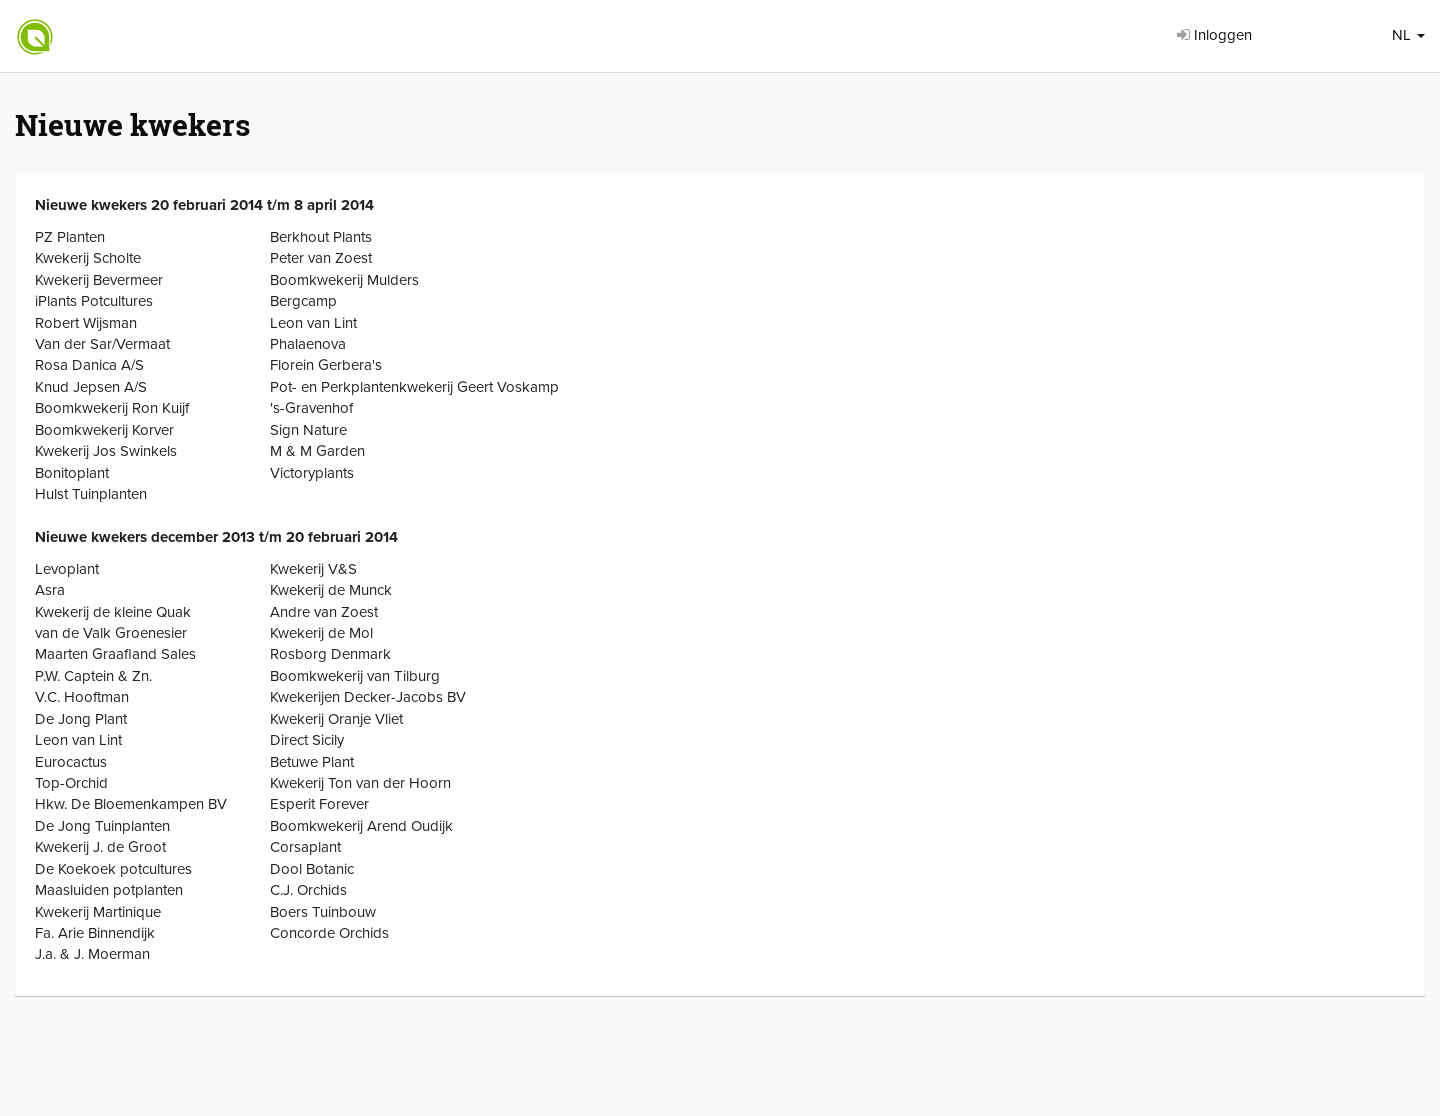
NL (1408, 35)
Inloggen (1214, 35)
